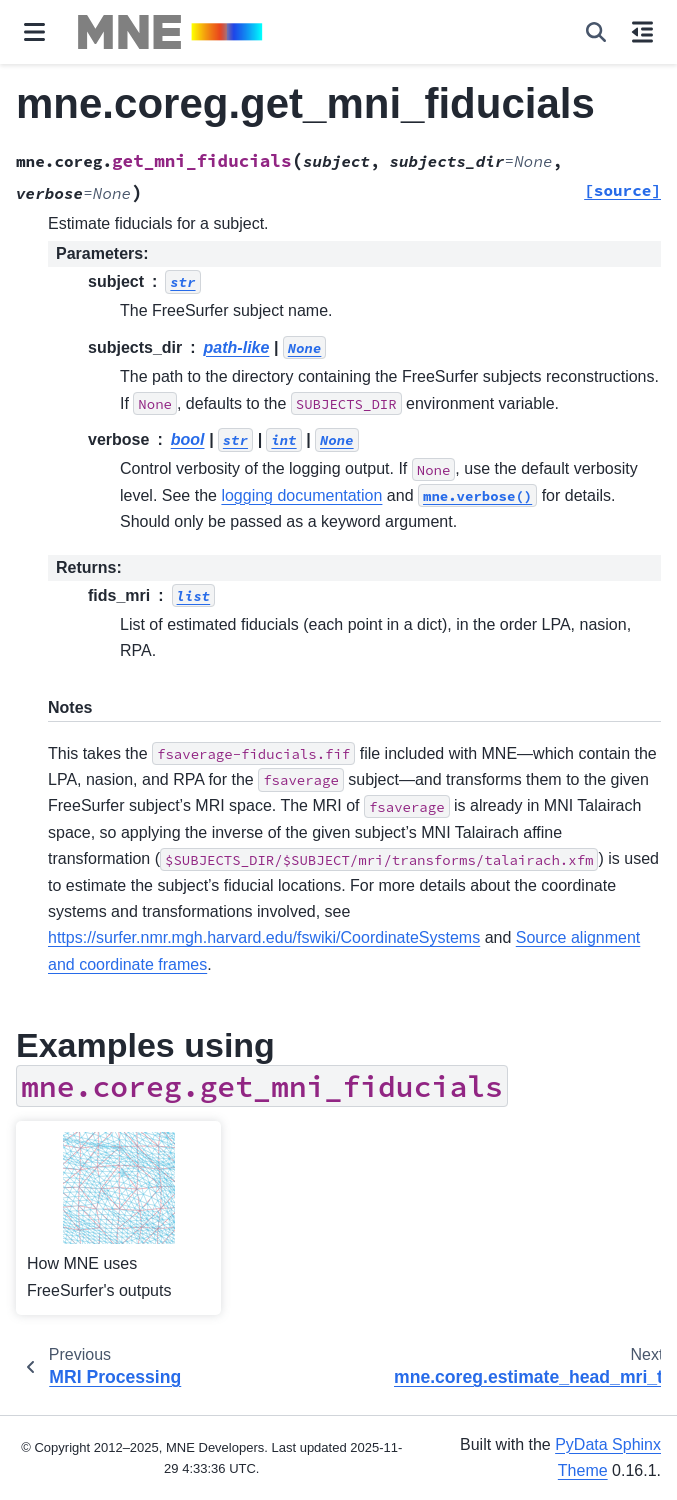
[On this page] (642, 32)
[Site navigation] (34, 32)
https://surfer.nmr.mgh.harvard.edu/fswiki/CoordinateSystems (264, 937)
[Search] (596, 32)
